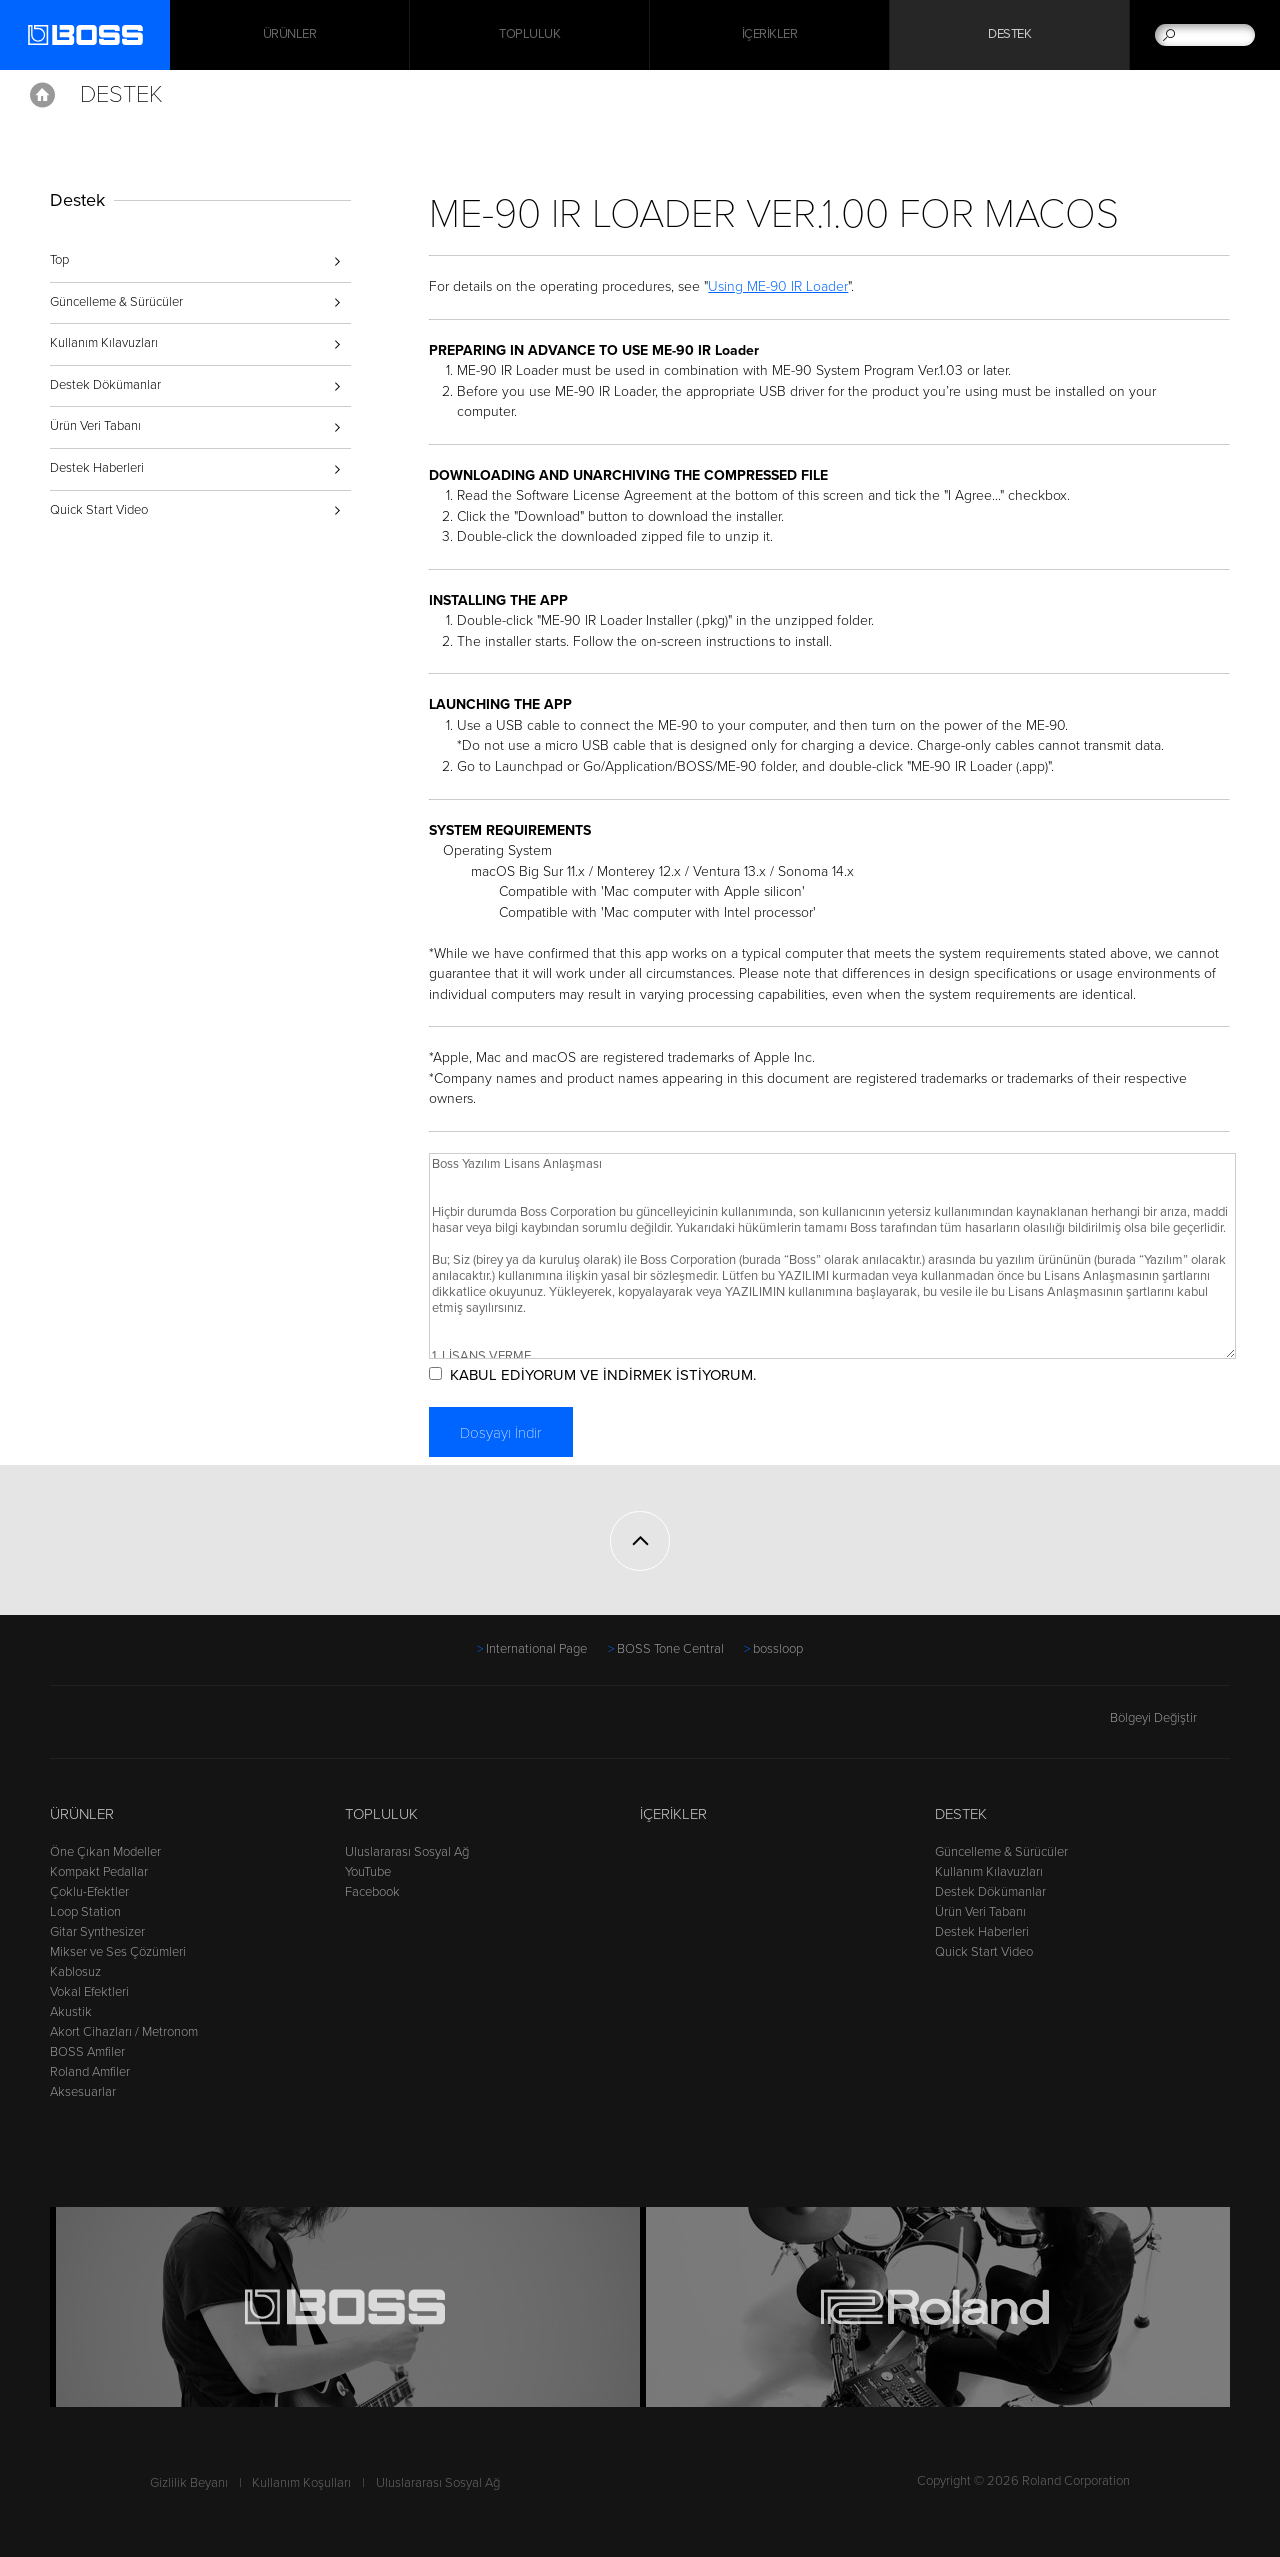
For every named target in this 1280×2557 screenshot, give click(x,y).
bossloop (778, 1649)
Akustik (71, 2012)
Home (42, 95)
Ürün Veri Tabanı (95, 426)
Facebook (372, 1892)
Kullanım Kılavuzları (104, 343)
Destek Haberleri (97, 468)
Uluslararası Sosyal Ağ (407, 1852)
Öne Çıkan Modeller (105, 1852)
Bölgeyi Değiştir (1170, 1718)
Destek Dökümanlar (105, 385)
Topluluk (529, 35)
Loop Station (85, 1912)
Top (59, 260)
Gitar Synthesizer (97, 1932)
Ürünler (82, 1814)
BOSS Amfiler (87, 2052)
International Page (536, 1649)
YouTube (368, 1872)
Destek (1009, 35)
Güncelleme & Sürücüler (116, 302)
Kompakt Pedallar (99, 1872)
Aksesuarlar (83, 2092)
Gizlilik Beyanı (189, 2483)
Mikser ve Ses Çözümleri (118, 1952)
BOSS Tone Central (670, 1649)
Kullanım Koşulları (301, 2483)
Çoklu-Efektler (89, 1892)
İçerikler (770, 35)
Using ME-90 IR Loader (780, 286)
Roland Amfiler (90, 2072)
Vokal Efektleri (89, 1992)
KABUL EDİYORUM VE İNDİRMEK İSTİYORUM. (604, 1375)
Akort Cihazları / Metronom (124, 2032)
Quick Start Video (99, 510)
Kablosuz (75, 1972)
